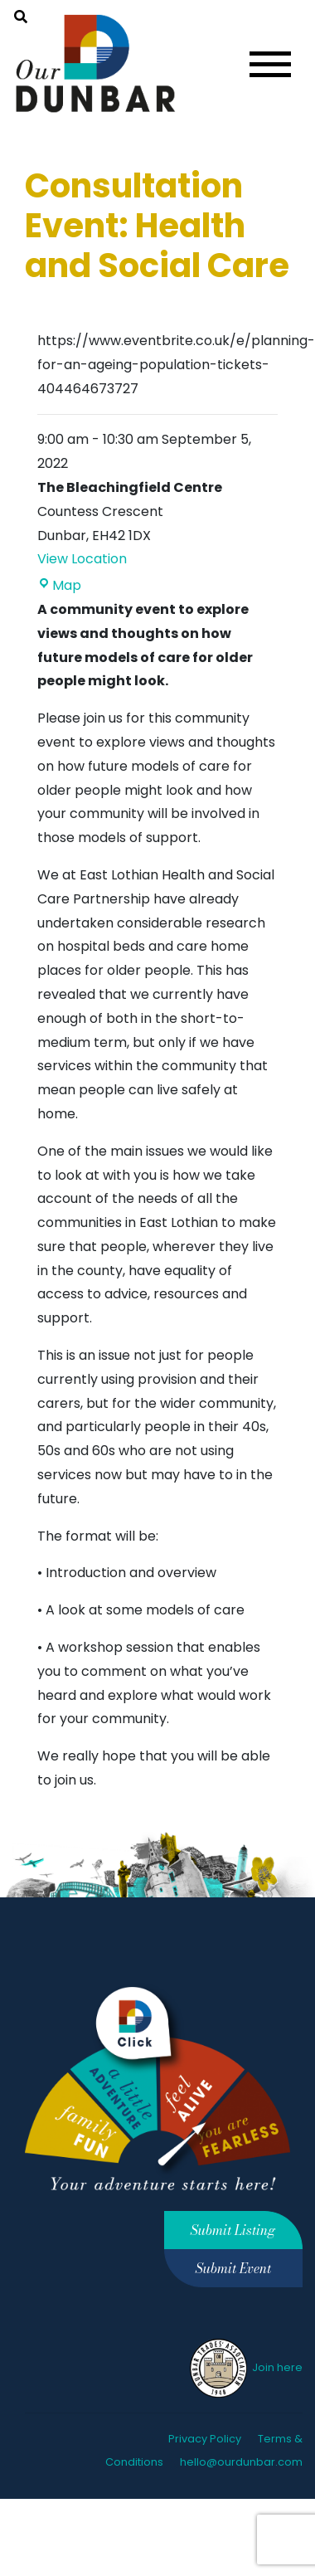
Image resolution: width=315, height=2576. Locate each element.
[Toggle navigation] (270, 64)
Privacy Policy (204, 2439)
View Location (82, 558)
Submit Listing (233, 2230)
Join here (245, 2367)
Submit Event (233, 2268)
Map (59, 585)
